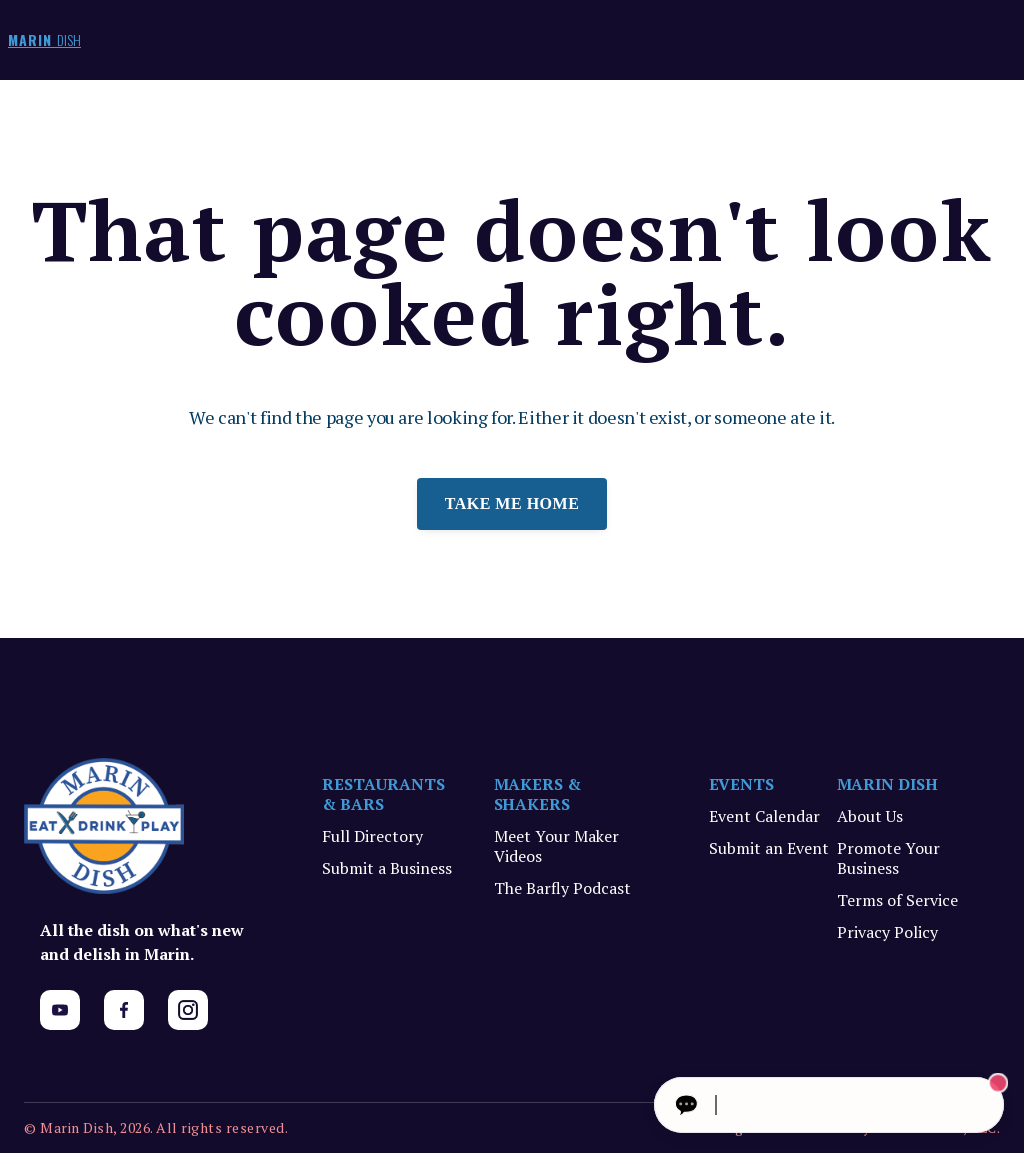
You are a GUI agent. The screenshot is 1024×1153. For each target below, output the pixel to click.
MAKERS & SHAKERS (538, 794)
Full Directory (372, 836)
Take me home (512, 503)
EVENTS (742, 784)
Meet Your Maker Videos (556, 846)
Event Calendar (764, 816)
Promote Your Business (888, 858)
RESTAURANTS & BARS (383, 794)
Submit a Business (387, 868)
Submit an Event (769, 848)
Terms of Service (897, 900)
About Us (870, 816)
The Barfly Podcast (562, 888)
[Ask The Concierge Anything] (829, 1105)
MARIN (44, 39)
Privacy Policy (887, 932)
